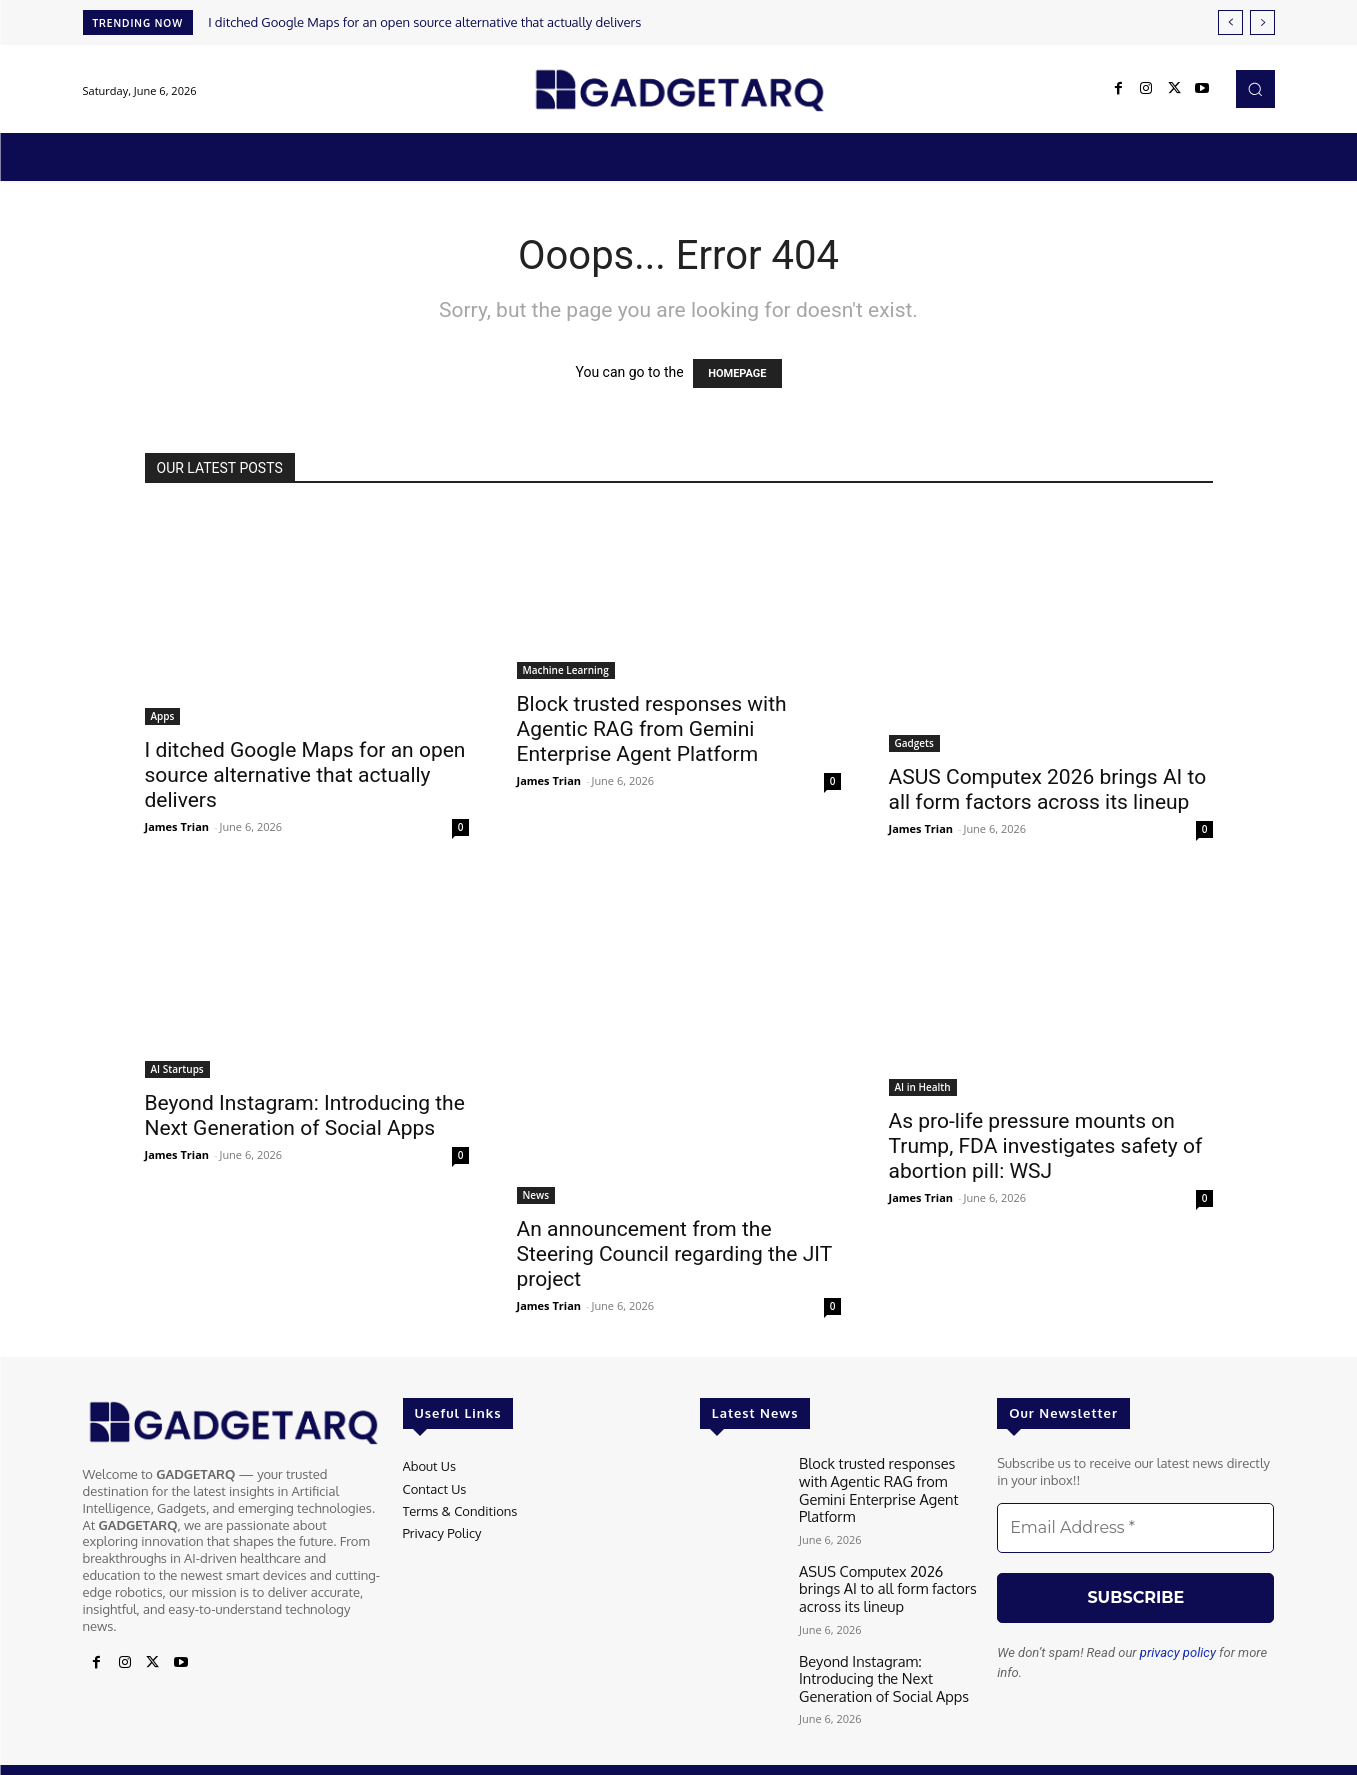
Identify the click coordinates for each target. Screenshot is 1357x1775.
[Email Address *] (1135, 1528)
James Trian (177, 826)
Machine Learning (566, 670)
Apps (163, 716)
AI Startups (177, 1069)
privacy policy (1178, 1652)
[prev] (1230, 22)
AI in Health (923, 1087)
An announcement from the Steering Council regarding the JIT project (674, 1254)
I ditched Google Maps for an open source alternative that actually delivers (424, 22)
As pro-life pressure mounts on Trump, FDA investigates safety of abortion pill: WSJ (1046, 1146)
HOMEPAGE (737, 373)
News (536, 1195)
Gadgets (914, 743)
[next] (1262, 22)
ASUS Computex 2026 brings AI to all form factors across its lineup (1048, 789)
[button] (1255, 89)
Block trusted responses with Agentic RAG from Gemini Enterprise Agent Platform (652, 729)
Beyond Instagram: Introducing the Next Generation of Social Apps (305, 1115)
